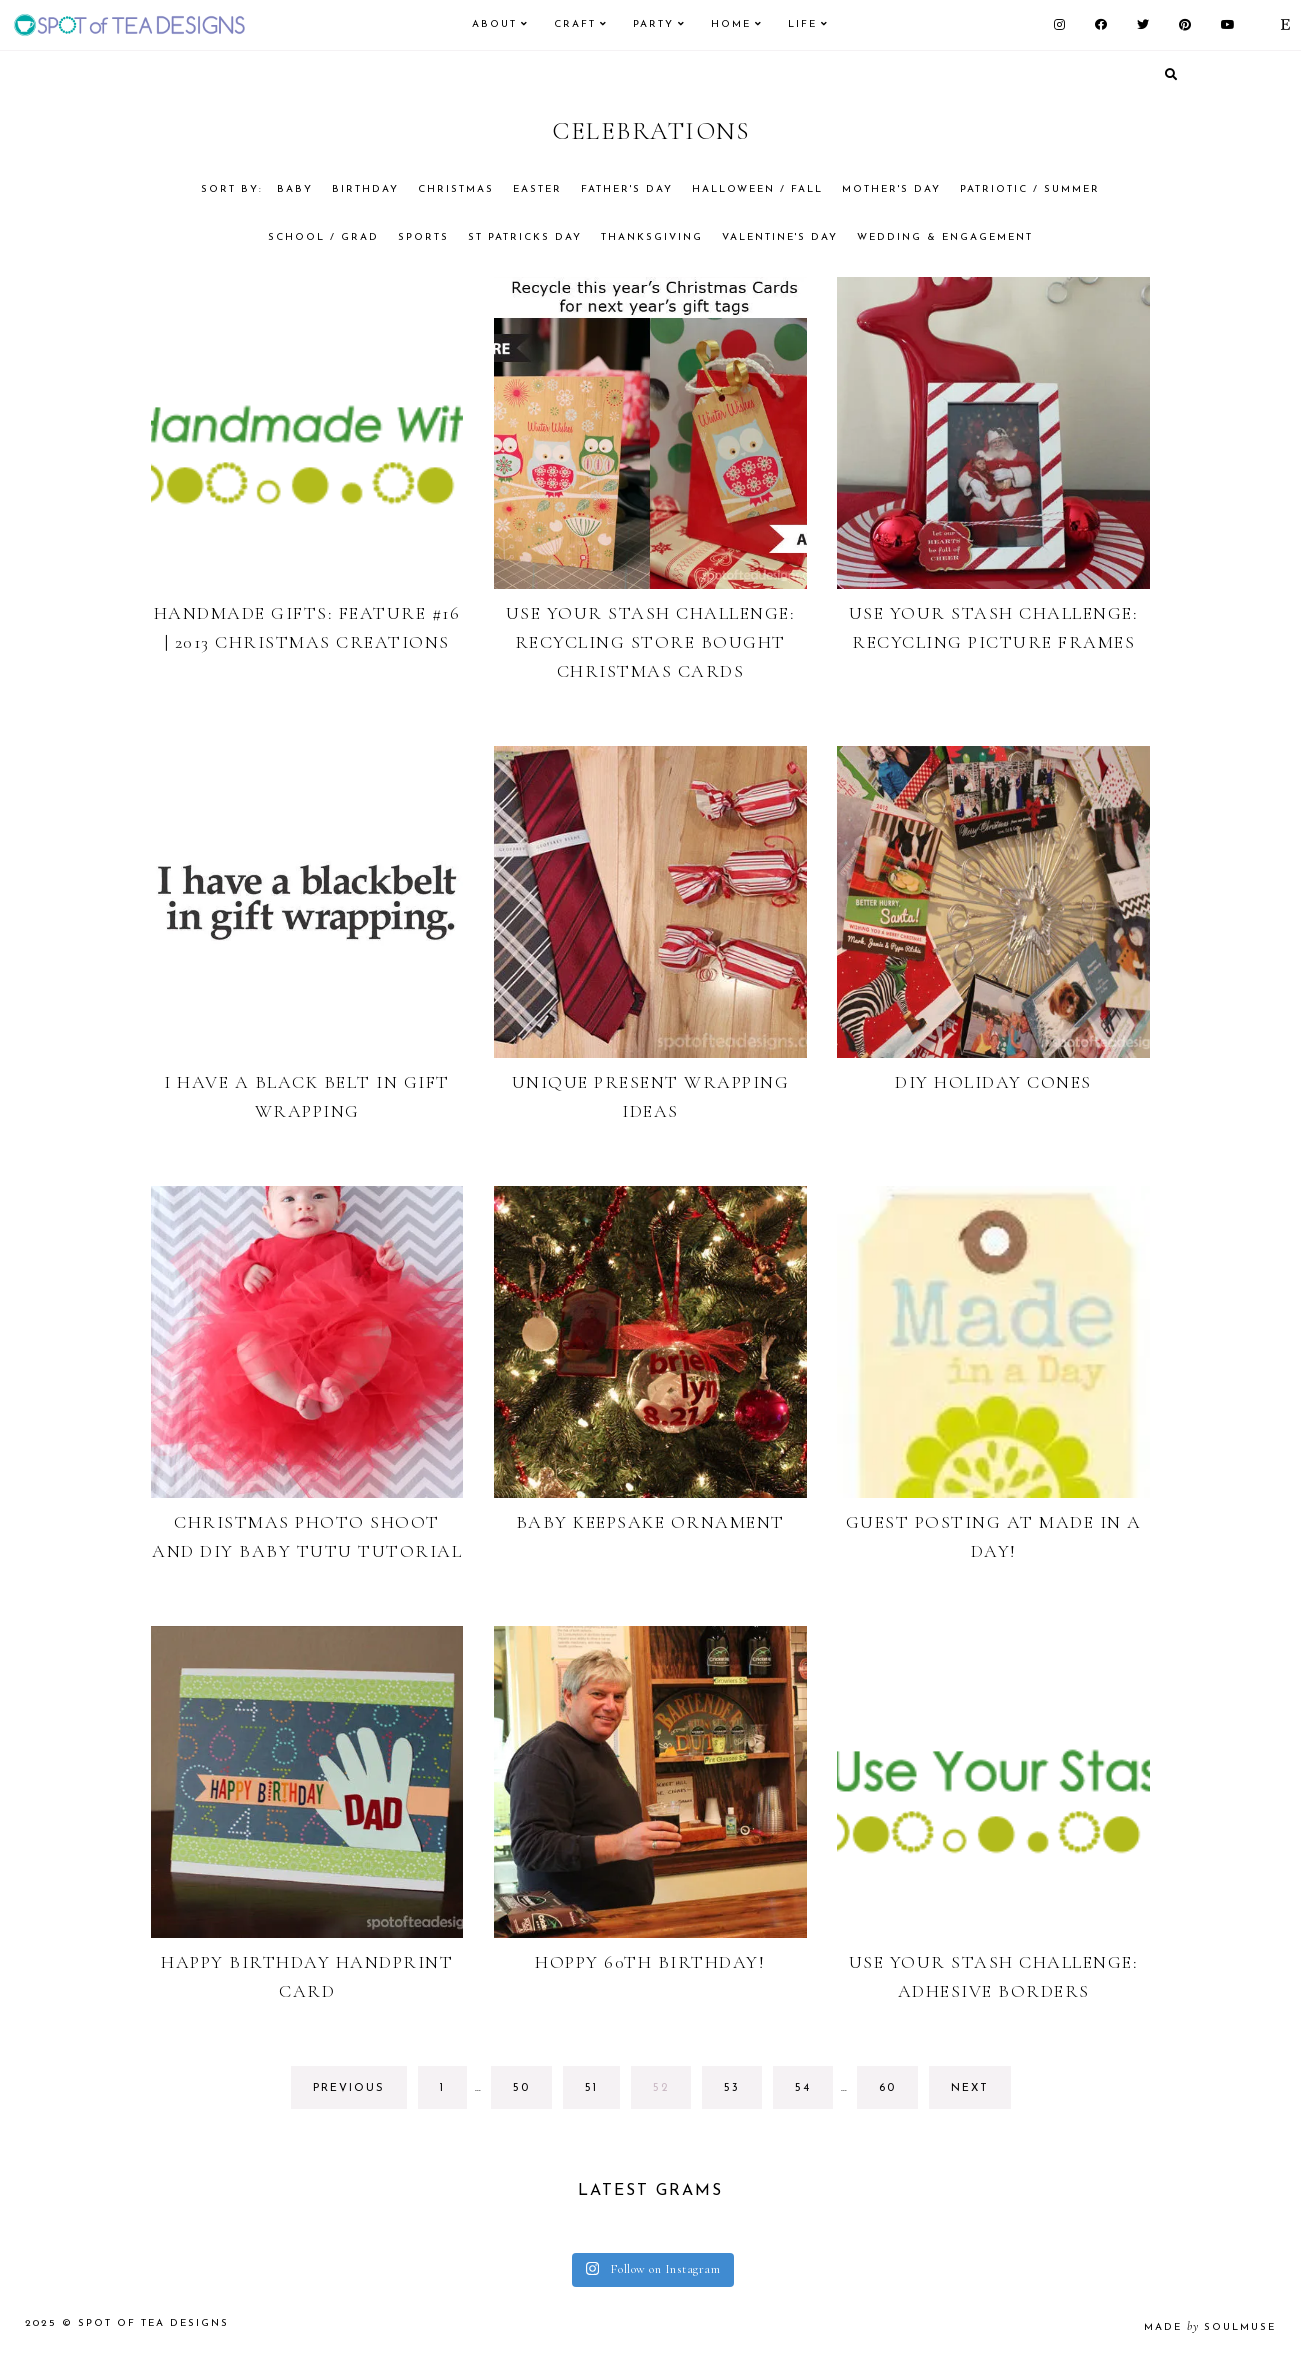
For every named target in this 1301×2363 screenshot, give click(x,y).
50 (530, 2093)
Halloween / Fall (757, 189)
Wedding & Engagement (945, 237)
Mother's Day (891, 189)
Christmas (456, 189)
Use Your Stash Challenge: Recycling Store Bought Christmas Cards (651, 642)
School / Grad (323, 237)
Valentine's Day (780, 237)
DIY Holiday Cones (993, 1082)
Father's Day (627, 189)
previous (349, 2088)
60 (896, 2093)
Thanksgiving (652, 237)
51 (602, 2093)
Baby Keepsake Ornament (650, 1522)
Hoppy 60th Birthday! (650, 1962)
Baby (295, 189)
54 (812, 2093)
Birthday (365, 189)
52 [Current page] (670, 2093)
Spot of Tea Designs (153, 2323)
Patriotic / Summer (1030, 189)
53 (741, 2093)
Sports (423, 237)
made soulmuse (1210, 2327)
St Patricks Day (525, 237)
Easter (537, 189)
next (970, 2088)
